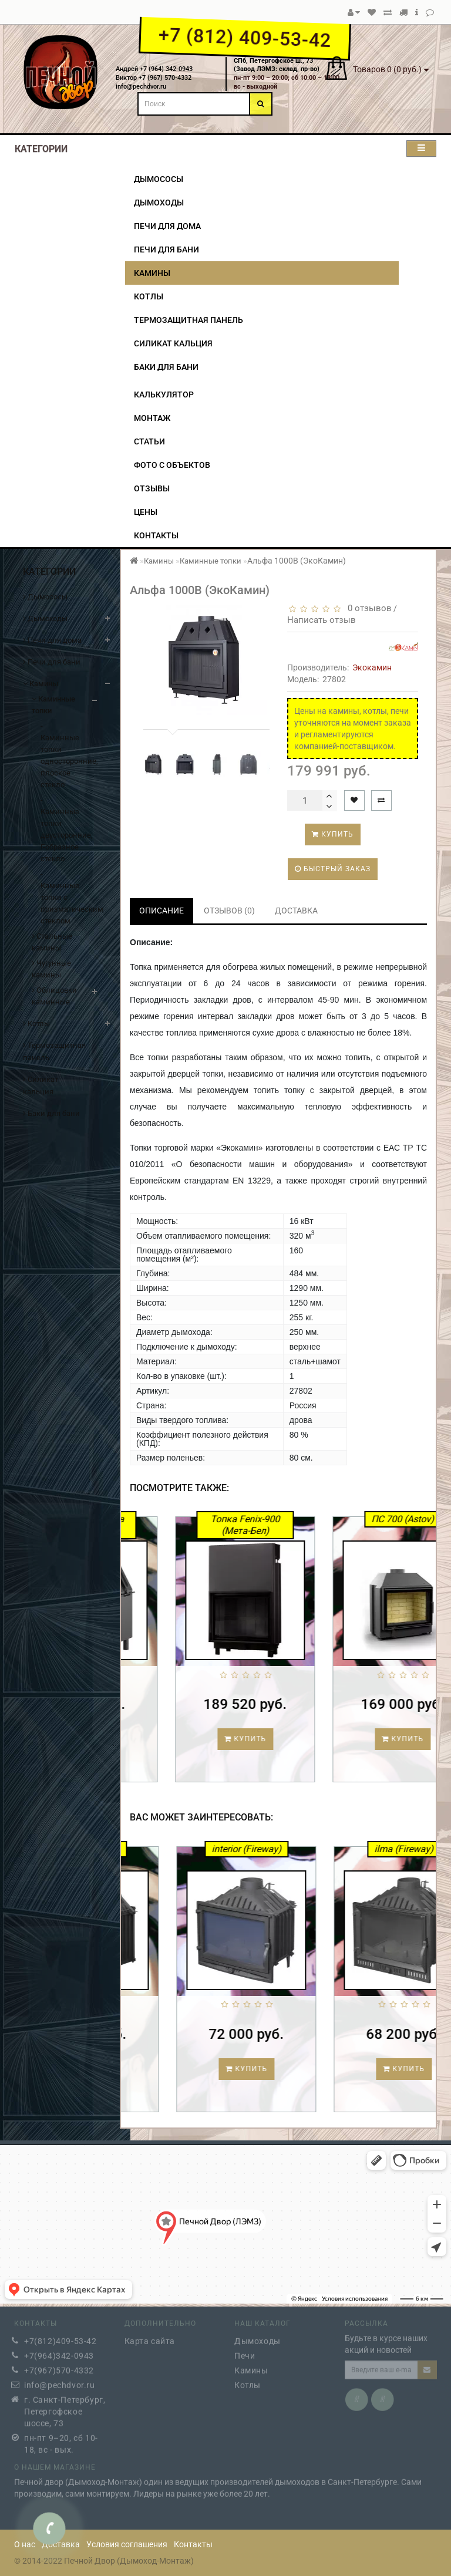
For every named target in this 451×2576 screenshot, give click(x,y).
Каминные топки (53, 704)
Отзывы (152, 488)
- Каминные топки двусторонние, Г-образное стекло (62, 829)
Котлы (148, 296)
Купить (333, 834)
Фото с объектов (172, 465)
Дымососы (158, 179)
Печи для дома (167, 226)
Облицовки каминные (54, 996)
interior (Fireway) (327, 1849)
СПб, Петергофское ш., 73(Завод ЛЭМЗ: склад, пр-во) (276, 65)
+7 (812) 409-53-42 (244, 37)
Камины (152, 273)
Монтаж (152, 418)
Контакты (156, 535)
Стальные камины (52, 942)
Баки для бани (166, 367)
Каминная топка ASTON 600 (167, 1524)
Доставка (61, 2544)
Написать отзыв (321, 620)
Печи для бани (166, 249)
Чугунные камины (51, 969)
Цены (145, 512)
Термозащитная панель (188, 320)
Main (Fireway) (170, 1849)
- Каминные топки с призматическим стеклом (62, 897)
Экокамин (372, 667)
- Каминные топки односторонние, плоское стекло (62, 755)
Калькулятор (164, 394)
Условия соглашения (126, 2544)
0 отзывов (367, 608)
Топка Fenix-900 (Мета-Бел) (324, 1524)
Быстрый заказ (333, 869)
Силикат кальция (173, 343)
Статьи (149, 441)
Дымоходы (159, 202)
